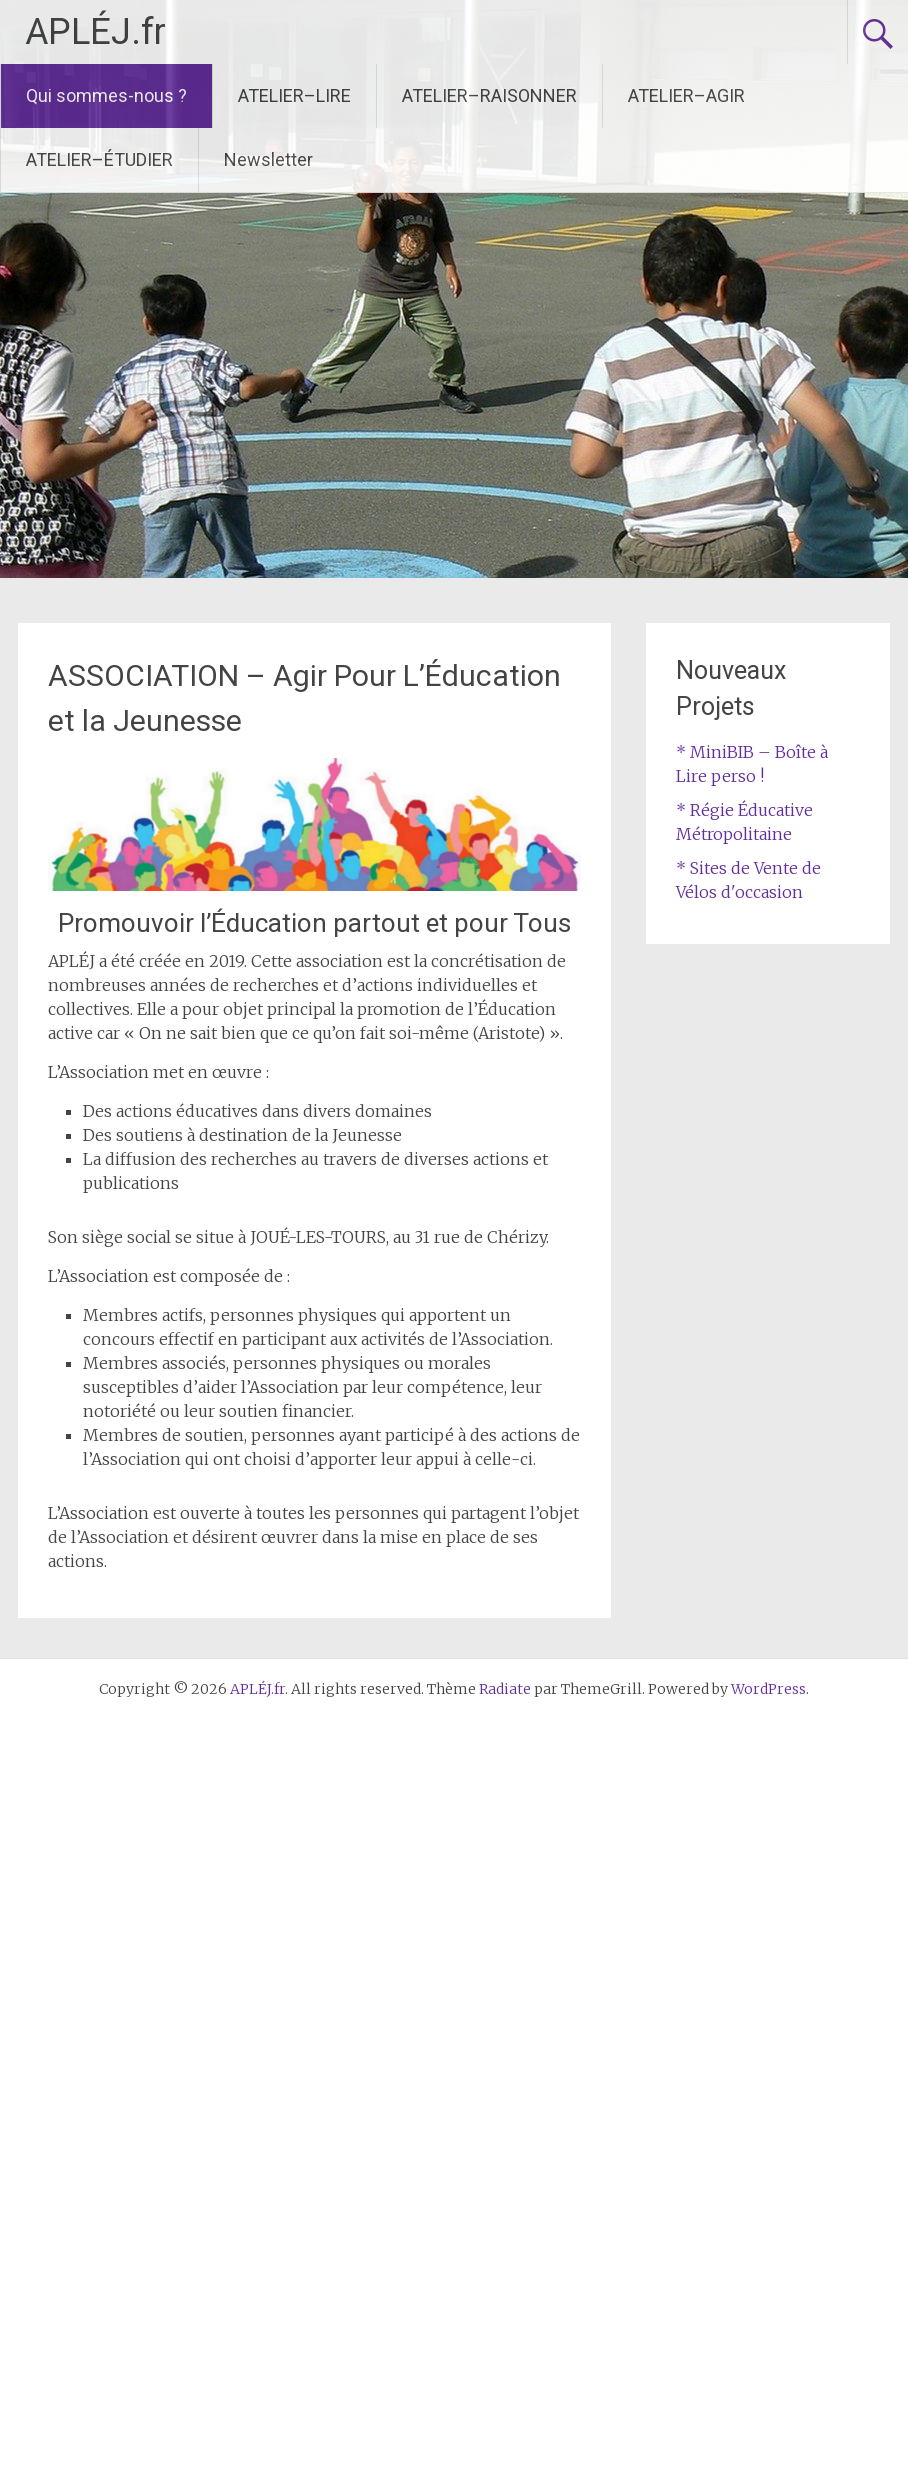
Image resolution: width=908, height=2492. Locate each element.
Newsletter (268, 159)
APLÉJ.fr (95, 32)
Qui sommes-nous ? (106, 95)
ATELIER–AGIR (686, 95)
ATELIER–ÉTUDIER (99, 159)
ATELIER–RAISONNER (489, 95)
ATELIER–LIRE (294, 95)
